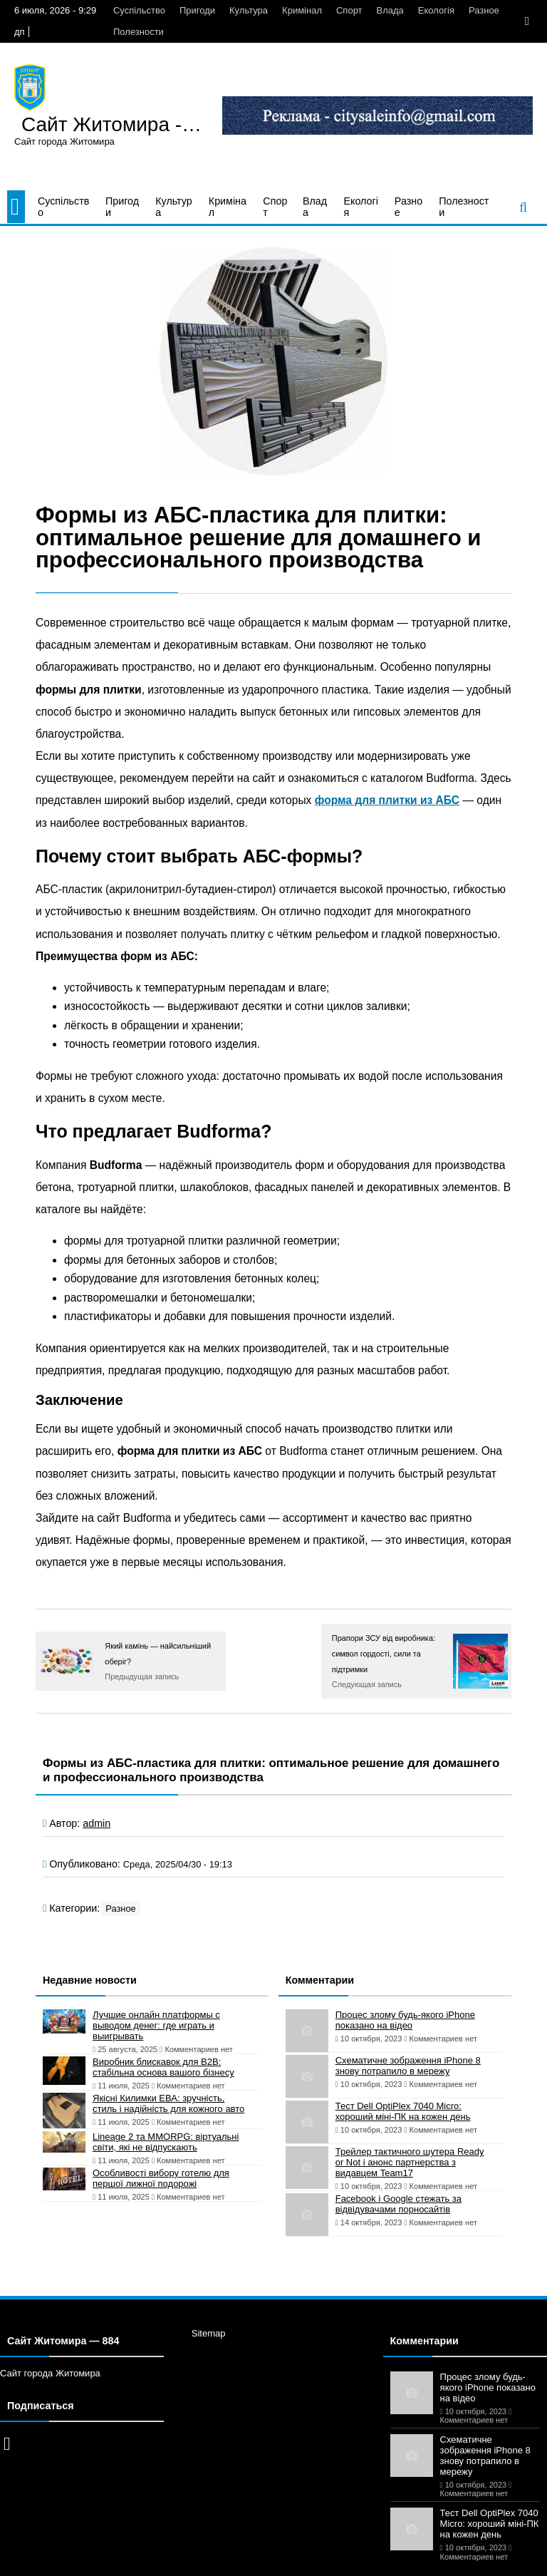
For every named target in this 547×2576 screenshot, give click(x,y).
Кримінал (302, 10)
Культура (248, 10)
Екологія (436, 10)
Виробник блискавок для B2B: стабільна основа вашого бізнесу (163, 2067)
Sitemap (209, 2333)
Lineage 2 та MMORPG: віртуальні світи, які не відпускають (166, 2142)
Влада (390, 10)
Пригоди (197, 10)
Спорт (349, 10)
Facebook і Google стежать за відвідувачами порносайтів (398, 2204)
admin (96, 1823)
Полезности (138, 31)
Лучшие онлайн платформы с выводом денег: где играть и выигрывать (156, 2025)
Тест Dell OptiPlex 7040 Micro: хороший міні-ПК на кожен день (403, 2111)
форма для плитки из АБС (387, 800)
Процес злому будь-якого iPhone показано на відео (405, 2020)
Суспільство (139, 10)
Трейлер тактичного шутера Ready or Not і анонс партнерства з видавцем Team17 (409, 2162)
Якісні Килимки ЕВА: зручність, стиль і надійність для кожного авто (168, 2103)
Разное (484, 10)
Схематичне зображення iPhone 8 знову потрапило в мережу (408, 2065)
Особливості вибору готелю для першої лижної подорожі (161, 2178)
